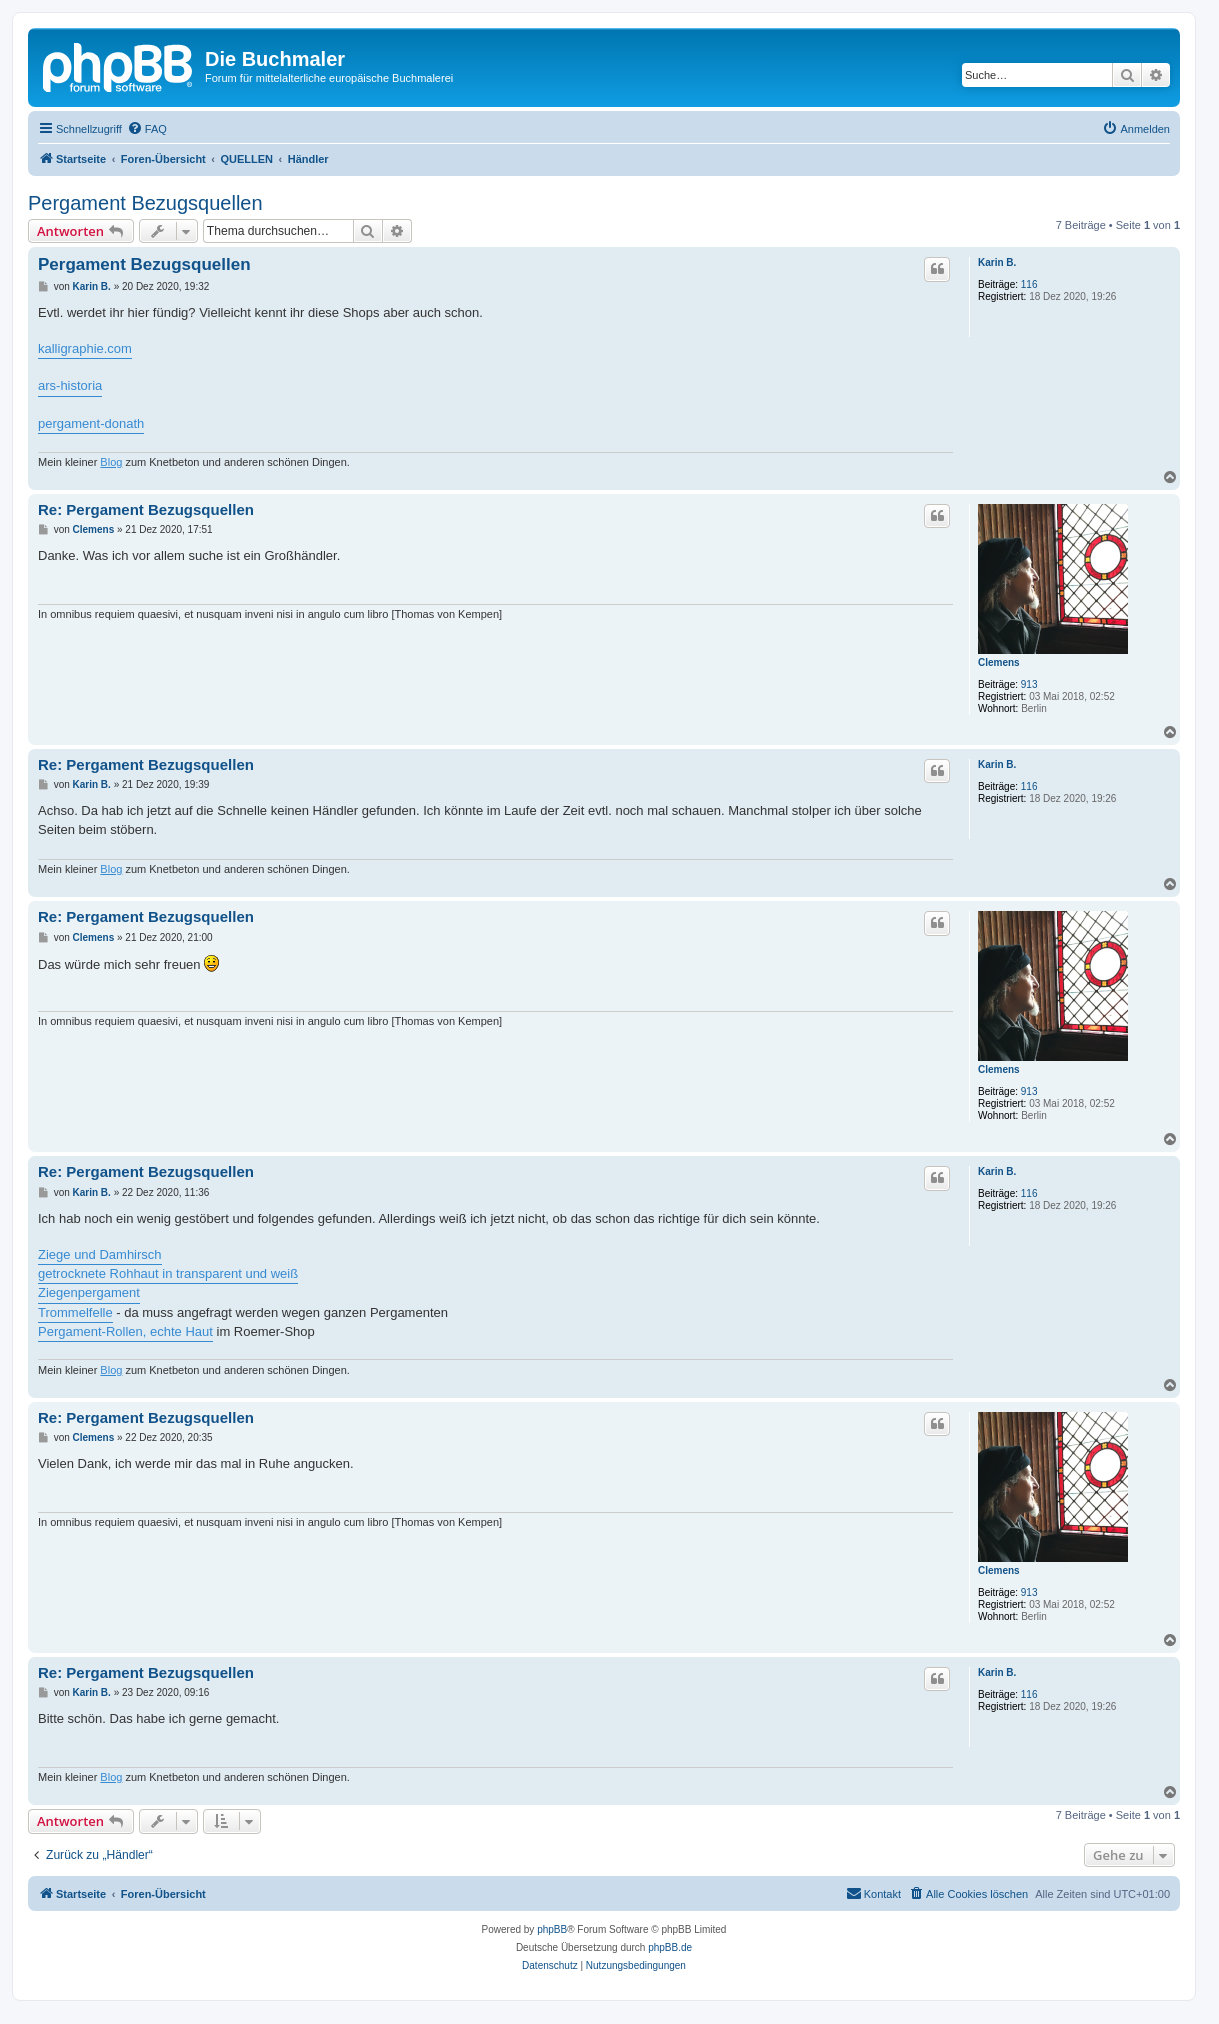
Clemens (999, 662)
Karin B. (997, 262)
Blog (111, 462)
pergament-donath (91, 423)
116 (1029, 284)
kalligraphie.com (85, 348)
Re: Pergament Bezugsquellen (146, 509)
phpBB (552, 1929)
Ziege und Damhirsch (100, 1254)
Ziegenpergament (89, 1292)
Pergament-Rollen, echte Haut (125, 1331)
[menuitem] (147, 129)
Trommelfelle (75, 1312)
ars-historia (70, 385)
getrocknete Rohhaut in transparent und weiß (168, 1273)
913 (1029, 684)
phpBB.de (670, 1947)
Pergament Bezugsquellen (145, 203)
